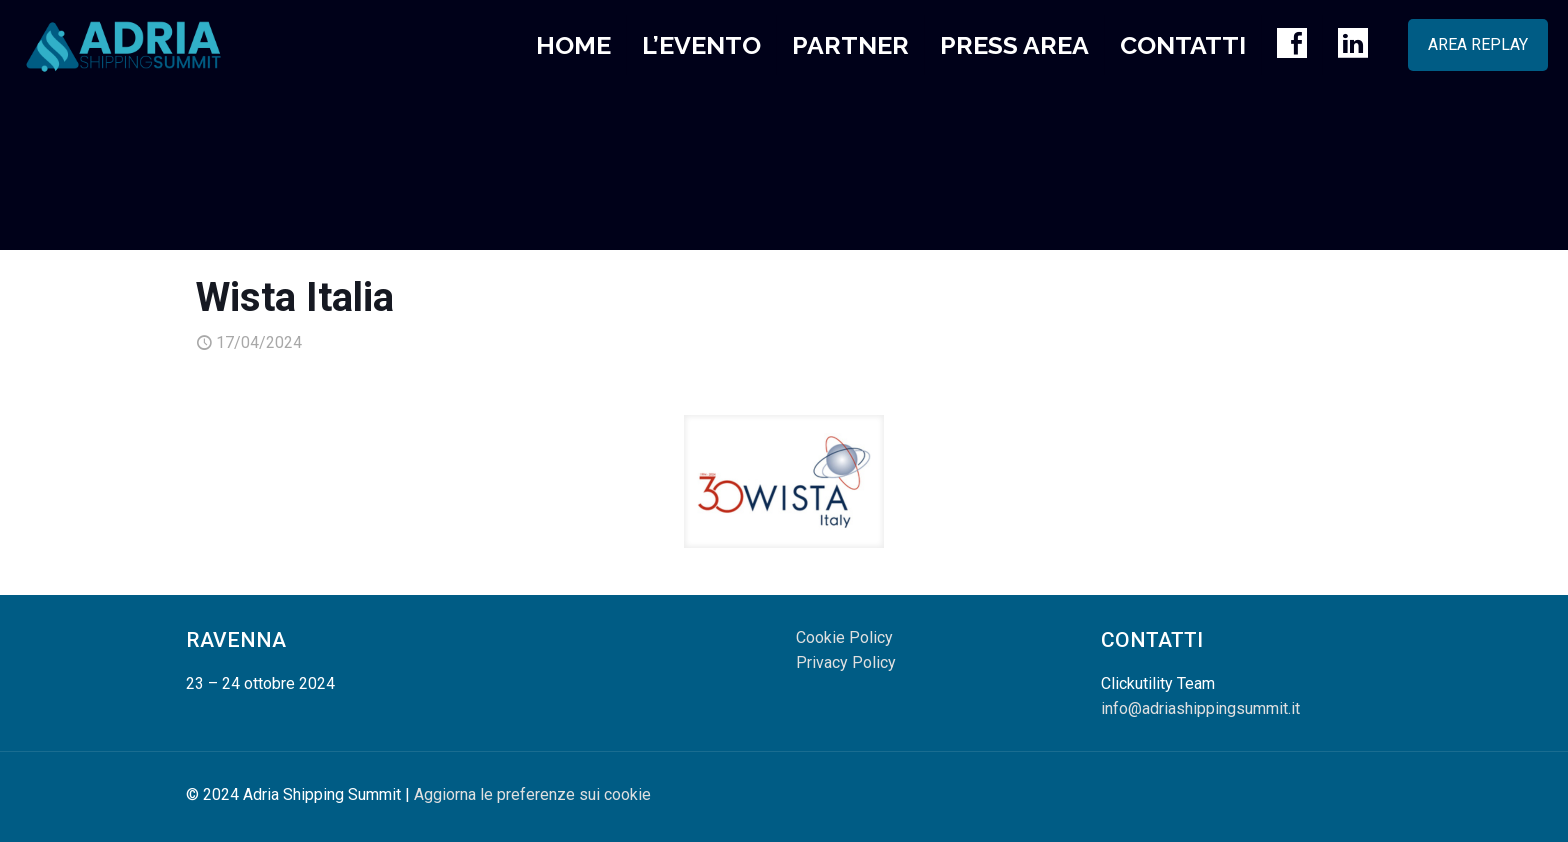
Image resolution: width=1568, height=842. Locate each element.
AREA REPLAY (1478, 44)
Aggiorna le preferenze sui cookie (532, 794)
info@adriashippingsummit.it (1200, 708)
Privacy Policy (846, 662)
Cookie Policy (844, 637)
